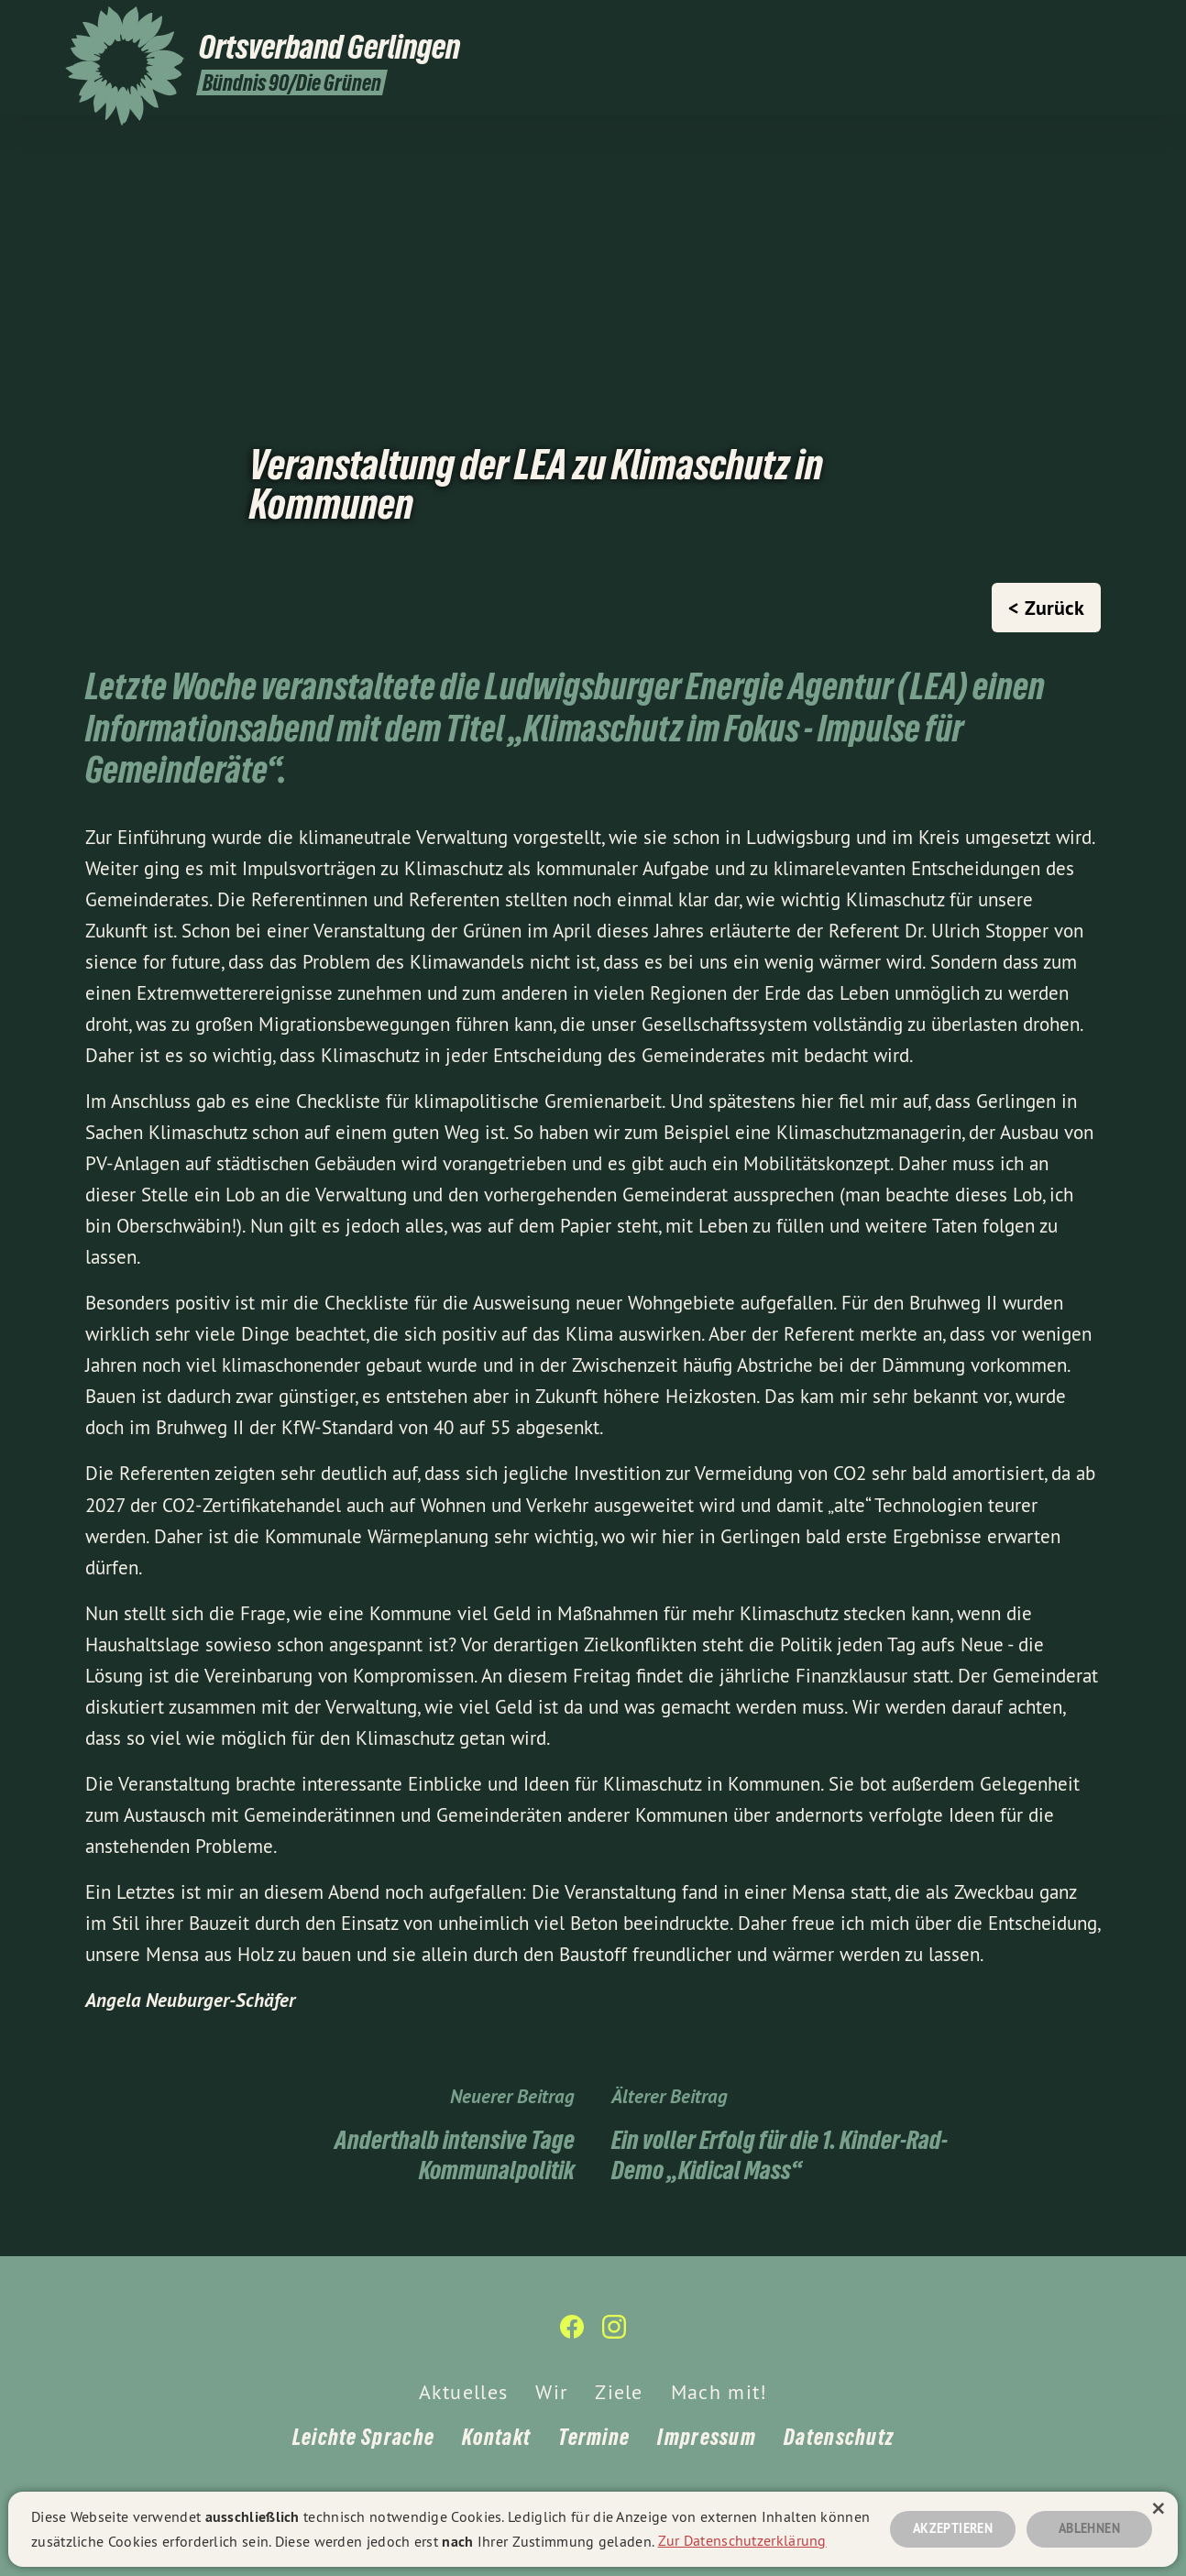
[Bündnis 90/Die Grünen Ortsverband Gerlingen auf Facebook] (1083, 25)
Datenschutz (839, 2437)
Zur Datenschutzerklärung (742, 2538)
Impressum (706, 2437)
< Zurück (1046, 607)
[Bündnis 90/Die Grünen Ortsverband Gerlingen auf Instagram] (1111, 25)
